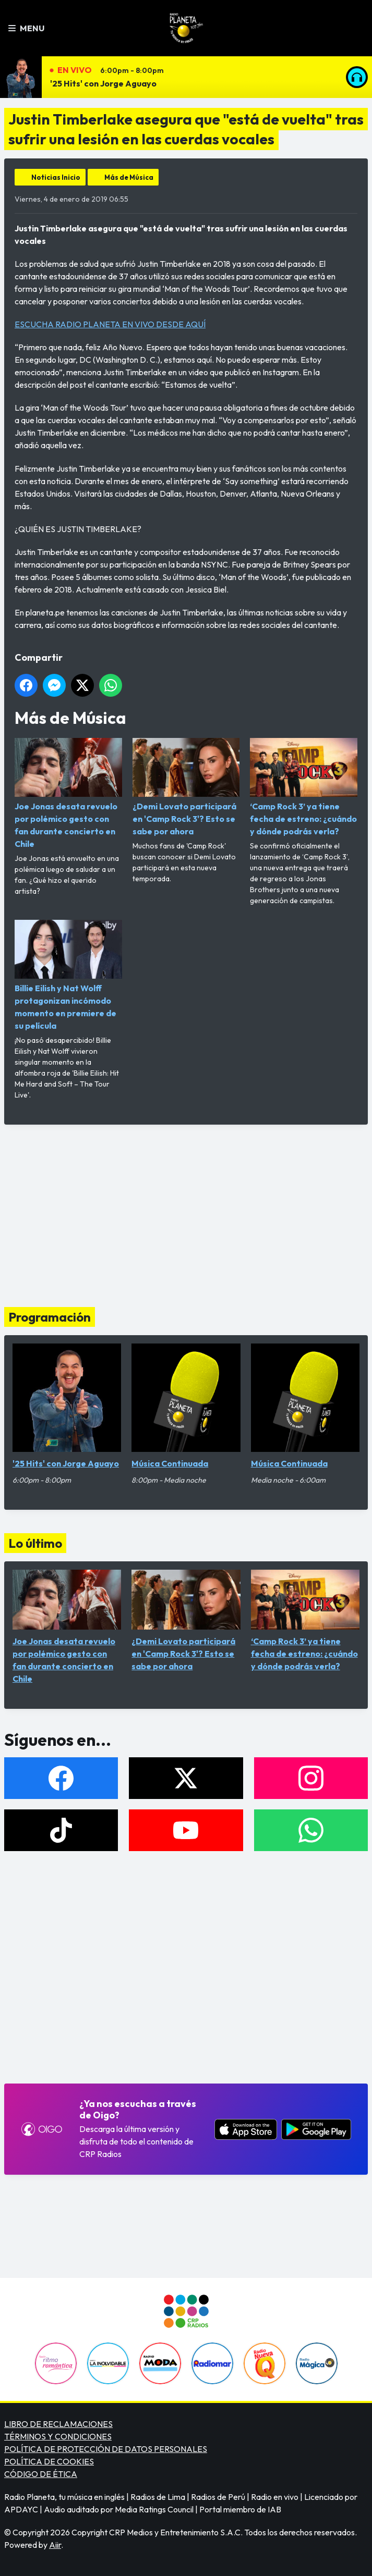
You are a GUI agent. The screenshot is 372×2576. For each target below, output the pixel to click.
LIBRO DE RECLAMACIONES (58, 2424)
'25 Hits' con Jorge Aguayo (103, 83)
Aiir (55, 2545)
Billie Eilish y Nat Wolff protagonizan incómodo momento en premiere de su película (68, 975)
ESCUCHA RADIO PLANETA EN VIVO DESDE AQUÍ (110, 324)
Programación (49, 1317)
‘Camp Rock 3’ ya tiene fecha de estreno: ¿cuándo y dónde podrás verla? (303, 787)
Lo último (35, 1543)
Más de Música (128, 177)
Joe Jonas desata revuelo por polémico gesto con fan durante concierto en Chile (68, 793)
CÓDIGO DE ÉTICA (40, 2474)
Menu (26, 28)
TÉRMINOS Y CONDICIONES (58, 2436)
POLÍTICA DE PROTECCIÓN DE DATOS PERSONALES (105, 2449)
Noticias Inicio (55, 177)
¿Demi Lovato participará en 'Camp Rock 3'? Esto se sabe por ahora (186, 787)
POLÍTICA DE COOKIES (49, 2461)
